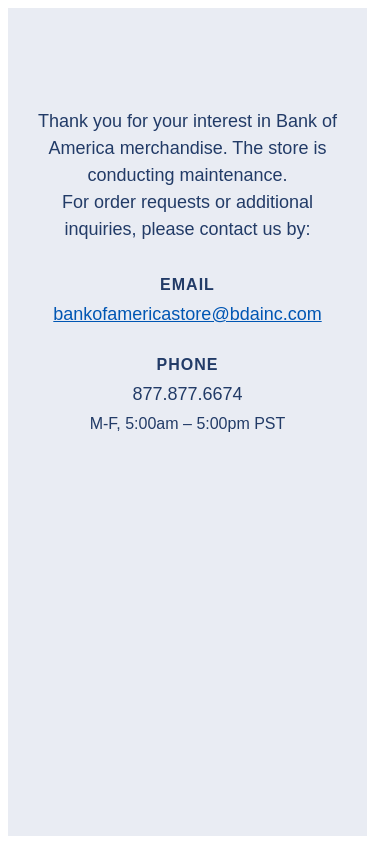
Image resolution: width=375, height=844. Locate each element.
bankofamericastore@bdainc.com (187, 314)
